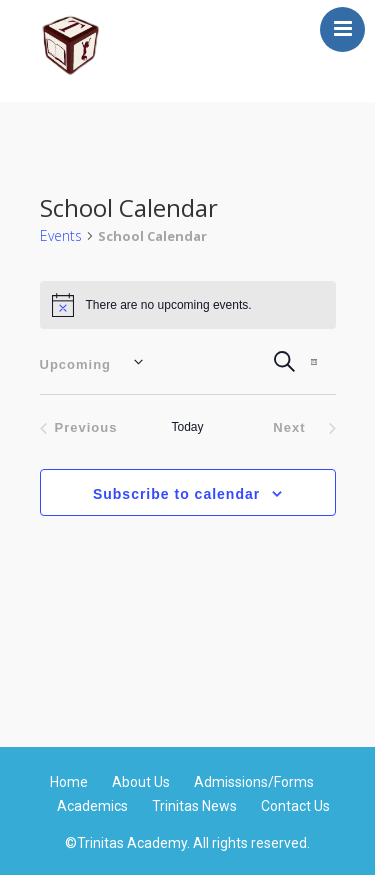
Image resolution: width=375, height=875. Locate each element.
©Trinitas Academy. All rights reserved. (187, 844)
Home (69, 782)
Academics (92, 806)
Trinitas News (194, 806)
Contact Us (295, 806)
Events (61, 235)
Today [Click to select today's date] (187, 427)
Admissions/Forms (254, 782)
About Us (141, 782)
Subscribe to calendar (176, 494)
